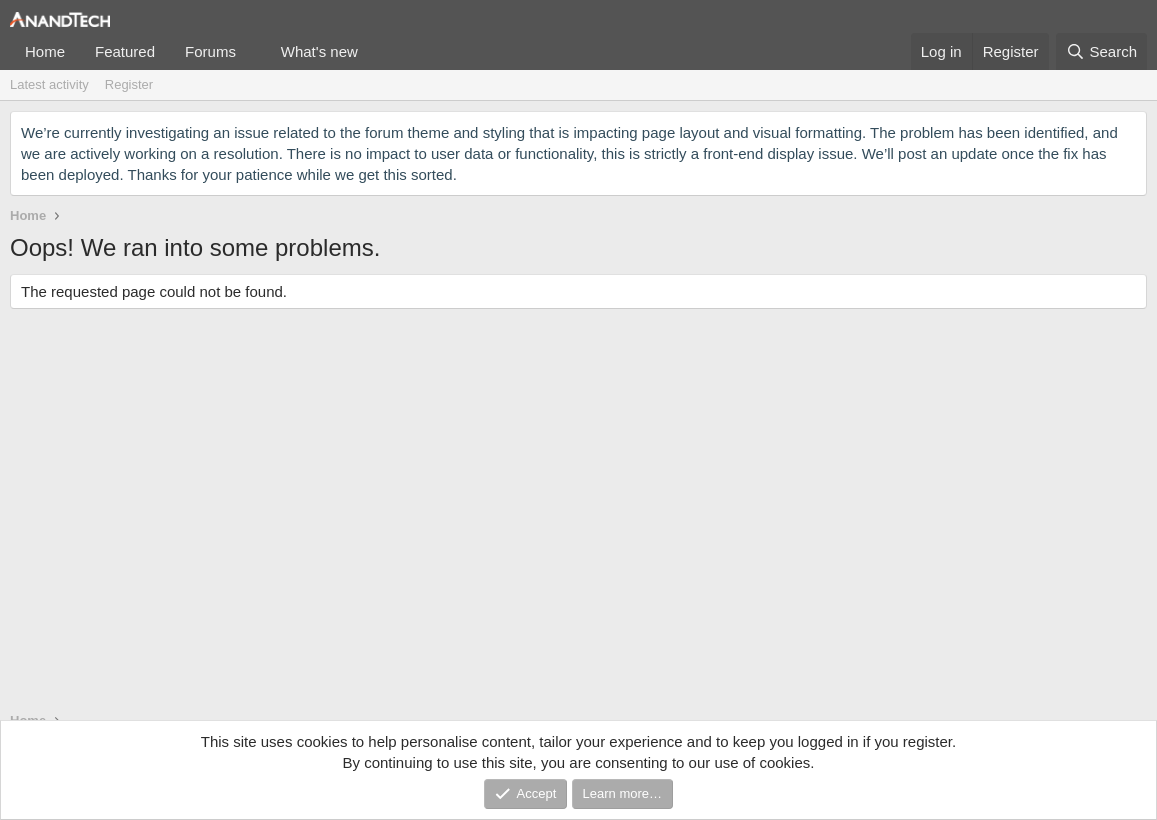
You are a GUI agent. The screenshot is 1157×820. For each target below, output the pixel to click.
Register (129, 84)
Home (45, 51)
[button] (252, 51)
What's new (319, 51)
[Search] (1101, 51)
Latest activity (49, 84)
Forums (210, 51)
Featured (125, 51)
